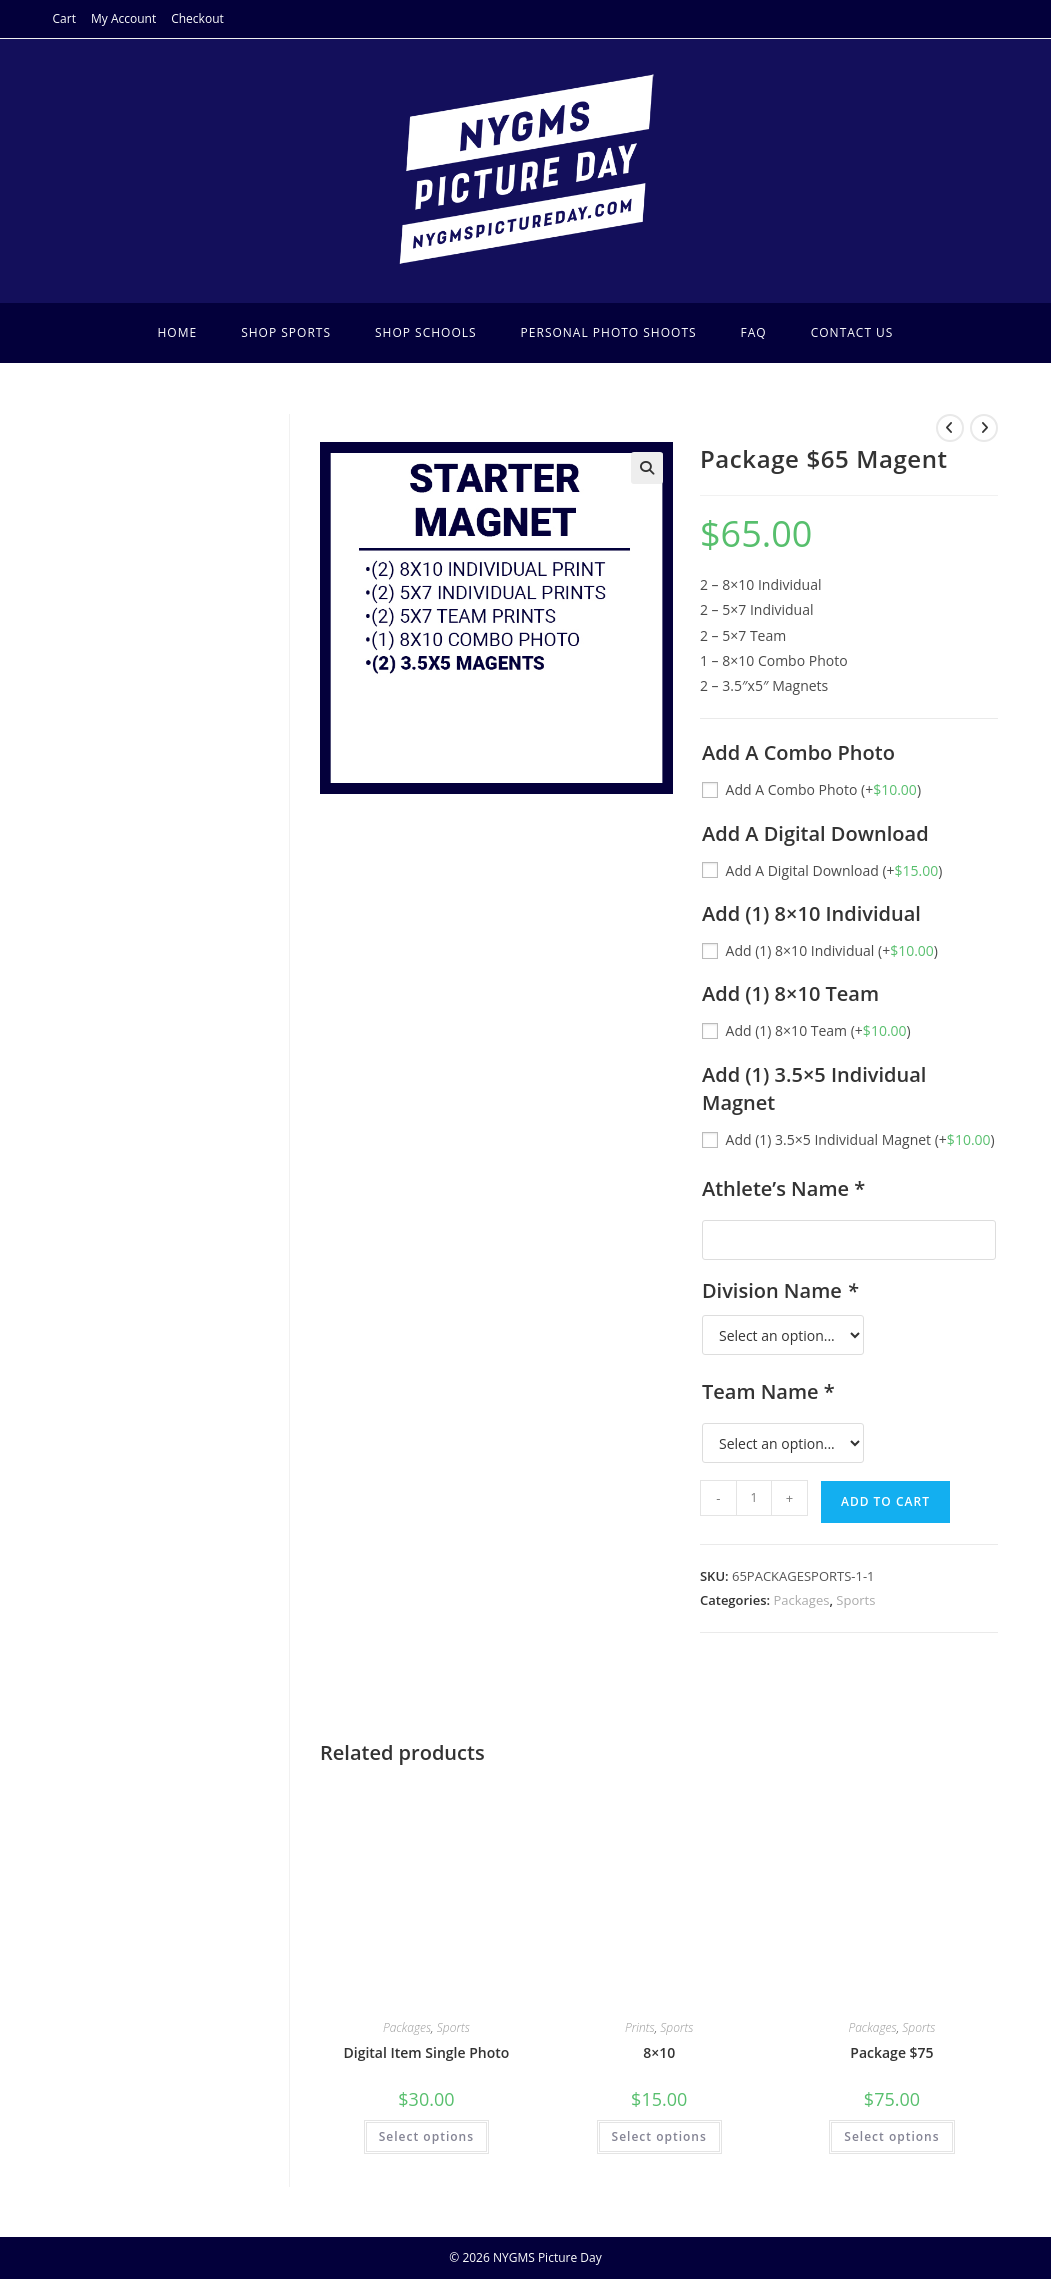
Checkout (197, 18)
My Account (123, 18)
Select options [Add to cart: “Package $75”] (891, 2136)
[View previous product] (950, 428)
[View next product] (984, 428)
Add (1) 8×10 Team (818, 1030)
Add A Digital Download (834, 870)
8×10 (659, 2052)
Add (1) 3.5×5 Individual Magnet (860, 1139)
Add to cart (885, 1501)
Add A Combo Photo (823, 789)
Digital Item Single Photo (426, 2052)
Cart (64, 18)
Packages (802, 1600)
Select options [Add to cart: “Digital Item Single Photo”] (426, 2136)
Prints (640, 2027)
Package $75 (891, 2052)
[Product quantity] (754, 1498)
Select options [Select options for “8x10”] (659, 2136)
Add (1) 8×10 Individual (832, 950)
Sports (855, 1600)
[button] (647, 468)
